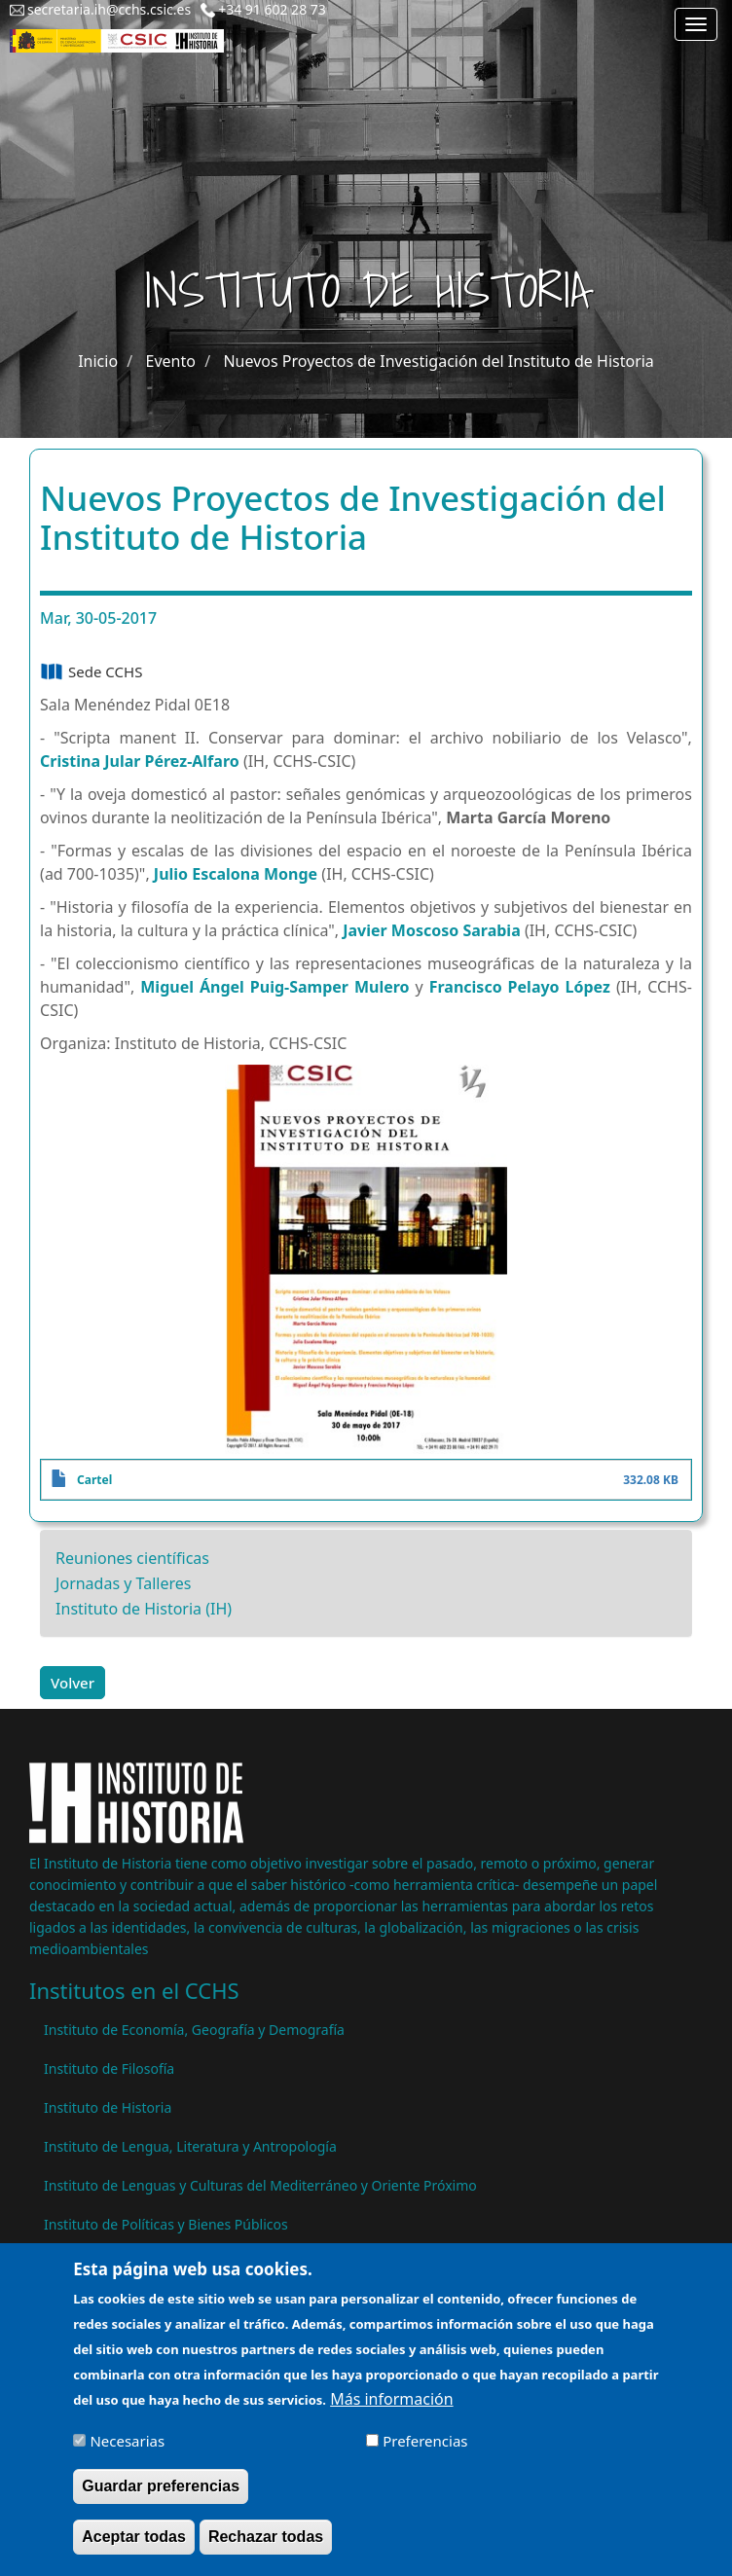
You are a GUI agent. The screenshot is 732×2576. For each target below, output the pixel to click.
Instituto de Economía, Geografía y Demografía (194, 2029)
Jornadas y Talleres (123, 1583)
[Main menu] (696, 24)
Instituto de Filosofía (109, 2068)
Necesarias (127, 2452)
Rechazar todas (265, 2548)
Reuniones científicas (132, 1558)
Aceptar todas (134, 2548)
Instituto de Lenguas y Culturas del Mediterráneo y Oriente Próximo (260, 2185)
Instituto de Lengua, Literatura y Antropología (190, 2146)
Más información (391, 2411)
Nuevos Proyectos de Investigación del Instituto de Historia (438, 361)
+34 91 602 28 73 (272, 9)
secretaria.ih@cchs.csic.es (109, 9)
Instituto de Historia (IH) (143, 1608)
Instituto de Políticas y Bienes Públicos (166, 2224)
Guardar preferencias (160, 2497)
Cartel (94, 1479)
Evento (171, 361)
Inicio (98, 361)
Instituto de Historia (107, 2107)
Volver (72, 1682)
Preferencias (425, 2452)
